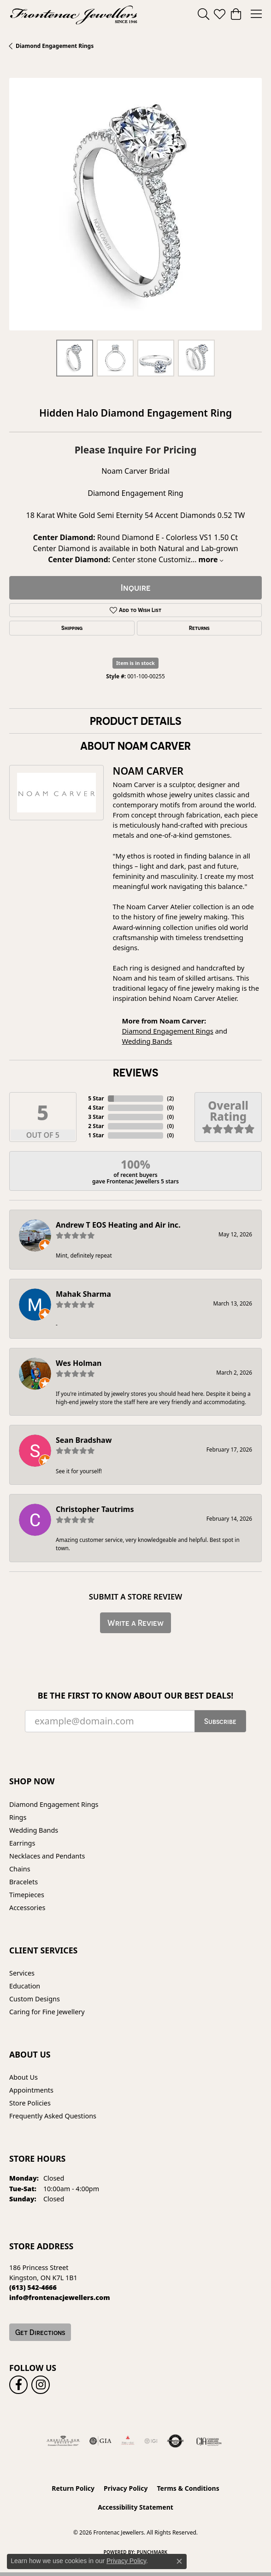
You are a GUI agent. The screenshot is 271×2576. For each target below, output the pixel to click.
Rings (17, 1817)
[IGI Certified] (151, 2441)
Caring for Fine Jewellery (47, 2011)
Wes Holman (79, 1363)
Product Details (135, 720)
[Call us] (59, 2297)
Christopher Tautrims (95, 1509)
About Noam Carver (135, 745)
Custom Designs (34, 1998)
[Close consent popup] (179, 2561)
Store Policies (30, 2103)
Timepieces (26, 1894)
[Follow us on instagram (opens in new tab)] (40, 2385)
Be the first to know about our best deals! (136, 1695)
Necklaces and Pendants (47, 1856)
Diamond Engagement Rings (55, 46)
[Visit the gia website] (100, 2441)
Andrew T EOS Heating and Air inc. (118, 1225)
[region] (135, 204)
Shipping (71, 628)
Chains (19, 1868)
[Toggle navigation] (256, 13)
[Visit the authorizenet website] (175, 2441)
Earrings (22, 1843)
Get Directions (40, 2332)
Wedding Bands (147, 1041)
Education (24, 1986)
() (170, 1098)
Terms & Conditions (188, 2488)
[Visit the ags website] (63, 2441)
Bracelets (23, 1881)
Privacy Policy (125, 2488)
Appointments (31, 2090)
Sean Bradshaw (84, 1440)
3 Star (96, 1117)
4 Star (96, 1108)
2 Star (96, 1126)
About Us (23, 2077)
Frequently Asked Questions (52, 2115)
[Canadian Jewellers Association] (209, 2441)
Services (22, 1973)
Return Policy (73, 2488)
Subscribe (220, 1721)
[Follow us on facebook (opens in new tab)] (18, 2385)
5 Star (96, 1098)
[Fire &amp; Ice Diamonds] (128, 2441)
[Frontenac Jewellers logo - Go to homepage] (74, 14)
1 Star (96, 1135)
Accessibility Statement (135, 2507)
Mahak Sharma (83, 1294)
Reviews (135, 1072)
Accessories (27, 1907)
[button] (203, 14)
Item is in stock (135, 662)
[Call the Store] (33, 2287)
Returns (199, 628)
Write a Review (135, 1623)
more (211, 559)
